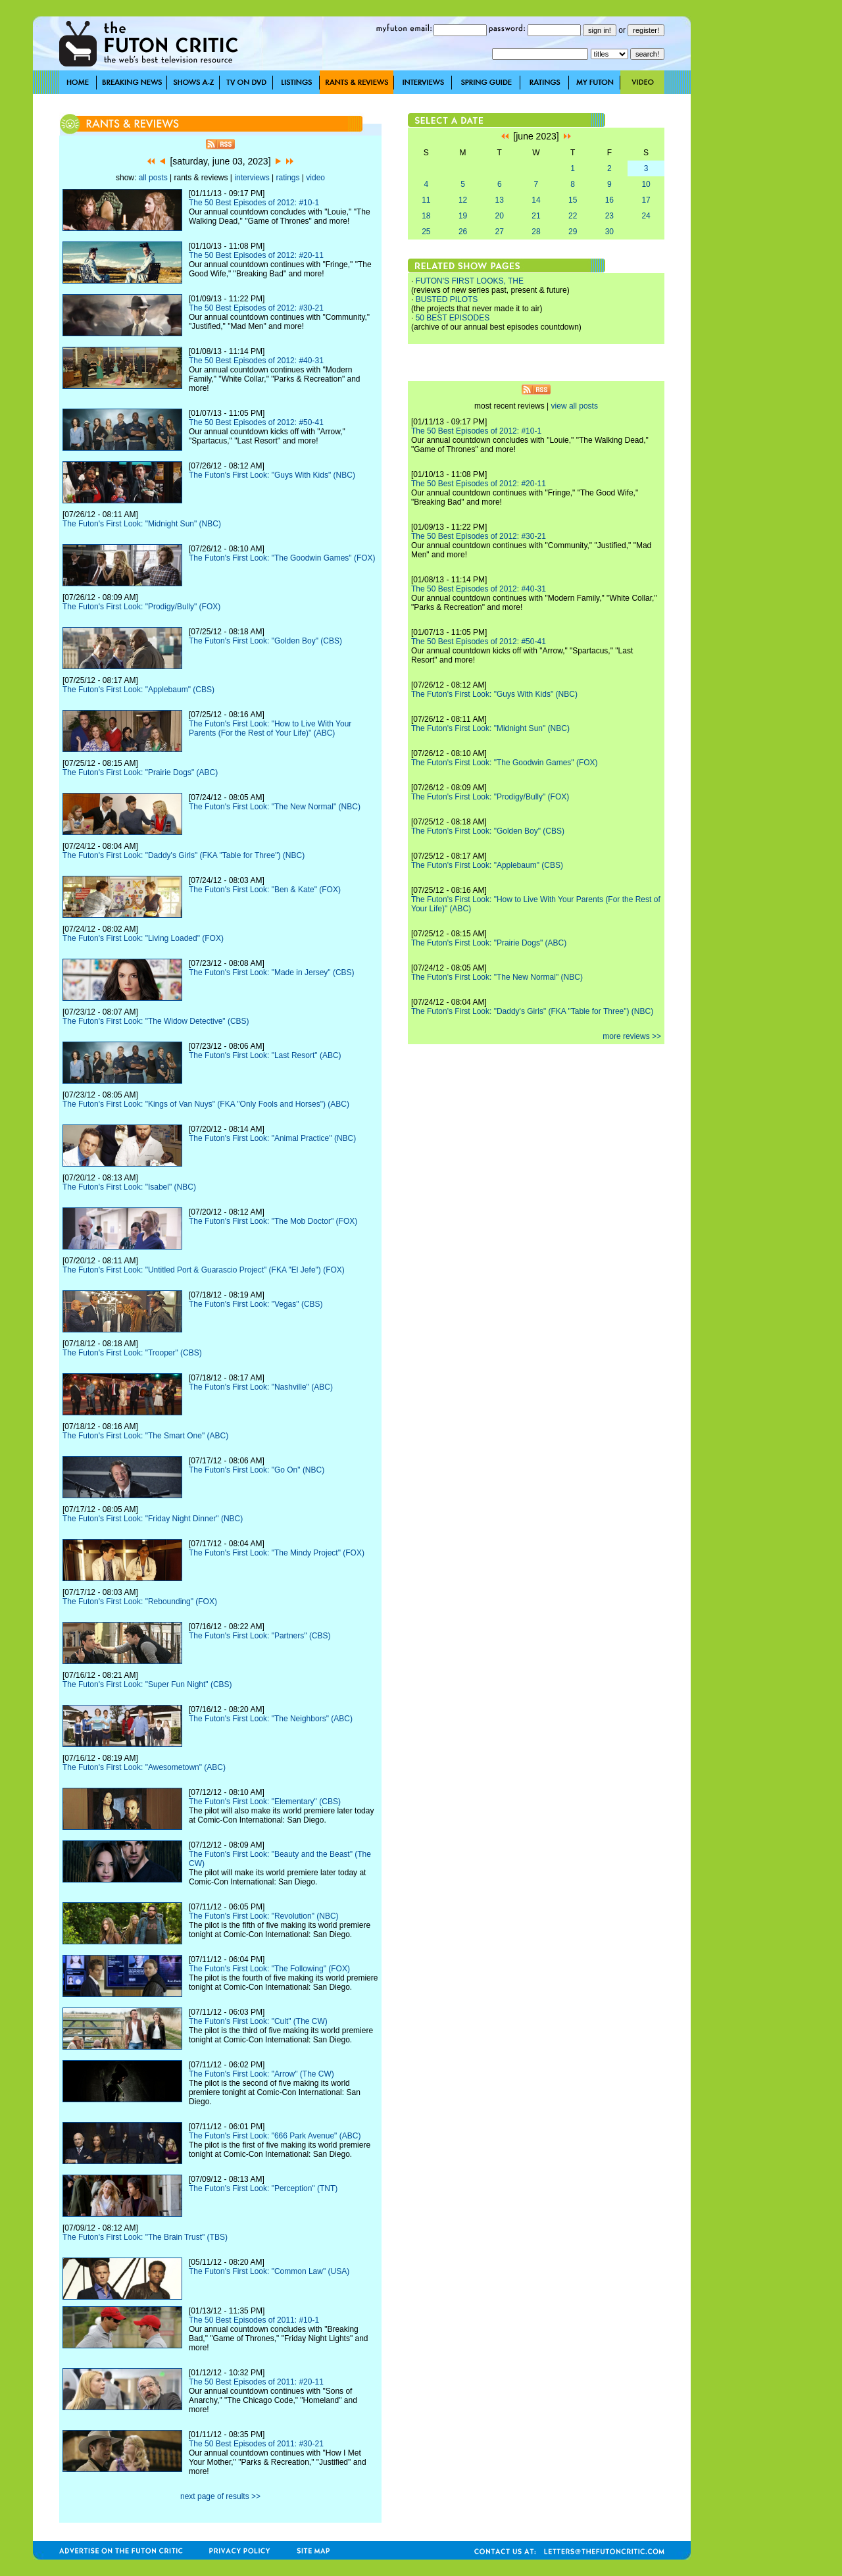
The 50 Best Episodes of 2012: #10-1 (254, 202)
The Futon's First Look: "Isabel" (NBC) (129, 1187)
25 (426, 231)
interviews (251, 177)
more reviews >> (632, 1036)
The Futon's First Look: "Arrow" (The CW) (261, 2074)
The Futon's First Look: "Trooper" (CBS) (132, 1352)
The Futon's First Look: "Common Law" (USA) (269, 2271)
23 (609, 215)
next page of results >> (220, 2496)
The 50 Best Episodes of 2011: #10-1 (254, 2320)
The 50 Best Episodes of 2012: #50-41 (256, 422)
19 (462, 215)
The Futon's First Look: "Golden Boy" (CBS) (265, 640)
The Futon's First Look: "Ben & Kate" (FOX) (265, 889)
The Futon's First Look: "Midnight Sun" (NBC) (141, 523)
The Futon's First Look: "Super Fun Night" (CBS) (147, 1684)
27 (499, 231)
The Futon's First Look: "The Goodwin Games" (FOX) (282, 558)
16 (609, 200)
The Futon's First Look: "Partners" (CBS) (260, 1635)
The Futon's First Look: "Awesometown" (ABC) (144, 1767)
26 (462, 231)
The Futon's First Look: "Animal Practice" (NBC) (272, 1138)
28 (536, 231)
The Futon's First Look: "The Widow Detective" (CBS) (155, 1021)
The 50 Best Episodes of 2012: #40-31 (256, 360)
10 (645, 184)
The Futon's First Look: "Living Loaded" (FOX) (143, 938)
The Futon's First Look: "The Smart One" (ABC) (145, 1435)
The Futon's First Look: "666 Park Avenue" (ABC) (274, 2135)
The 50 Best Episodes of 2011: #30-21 (256, 2443)
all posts (153, 177)
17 (645, 200)
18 (426, 215)
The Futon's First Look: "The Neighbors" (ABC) (271, 1718)
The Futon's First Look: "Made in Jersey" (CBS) (272, 972)
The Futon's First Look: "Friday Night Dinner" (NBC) (152, 1518)
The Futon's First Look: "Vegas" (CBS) (256, 1304)
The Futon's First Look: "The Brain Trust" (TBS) (145, 2237)
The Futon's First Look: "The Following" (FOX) (269, 1968)
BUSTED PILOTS (447, 299)
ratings (287, 177)
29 (572, 231)
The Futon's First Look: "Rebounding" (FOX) (139, 1601)
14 (536, 200)
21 (536, 215)
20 (499, 215)
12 (462, 200)
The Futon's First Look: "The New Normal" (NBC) (274, 806)
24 (645, 215)
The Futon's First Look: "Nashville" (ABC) (261, 1387)
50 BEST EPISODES (453, 317)
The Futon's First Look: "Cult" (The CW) (258, 2021)
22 (572, 215)
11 (426, 200)
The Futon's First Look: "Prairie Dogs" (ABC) (140, 772)
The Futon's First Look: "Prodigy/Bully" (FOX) (141, 606)
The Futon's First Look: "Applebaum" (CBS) (138, 689)
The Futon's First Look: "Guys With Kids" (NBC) (272, 475)
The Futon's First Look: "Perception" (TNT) (263, 2188)
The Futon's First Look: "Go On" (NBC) (256, 1470)
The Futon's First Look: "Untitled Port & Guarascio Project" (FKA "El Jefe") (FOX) (203, 1270)
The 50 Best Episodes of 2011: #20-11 (256, 2382)
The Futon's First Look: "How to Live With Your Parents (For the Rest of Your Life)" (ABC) (270, 728)
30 (609, 231)
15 (572, 200)
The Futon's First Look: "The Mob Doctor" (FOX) (273, 1221)
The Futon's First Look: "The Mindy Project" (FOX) (276, 1552)
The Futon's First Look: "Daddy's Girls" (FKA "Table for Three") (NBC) (183, 855)
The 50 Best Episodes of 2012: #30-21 (256, 308)
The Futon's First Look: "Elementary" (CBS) (265, 1801)
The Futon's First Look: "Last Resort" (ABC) (265, 1055)
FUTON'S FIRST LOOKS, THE (470, 281)
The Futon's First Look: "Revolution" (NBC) (264, 1916)
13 (499, 200)
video (315, 177)
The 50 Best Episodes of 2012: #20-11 (256, 255)
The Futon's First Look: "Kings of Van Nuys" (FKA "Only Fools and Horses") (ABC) (205, 1104)
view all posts (574, 406)
